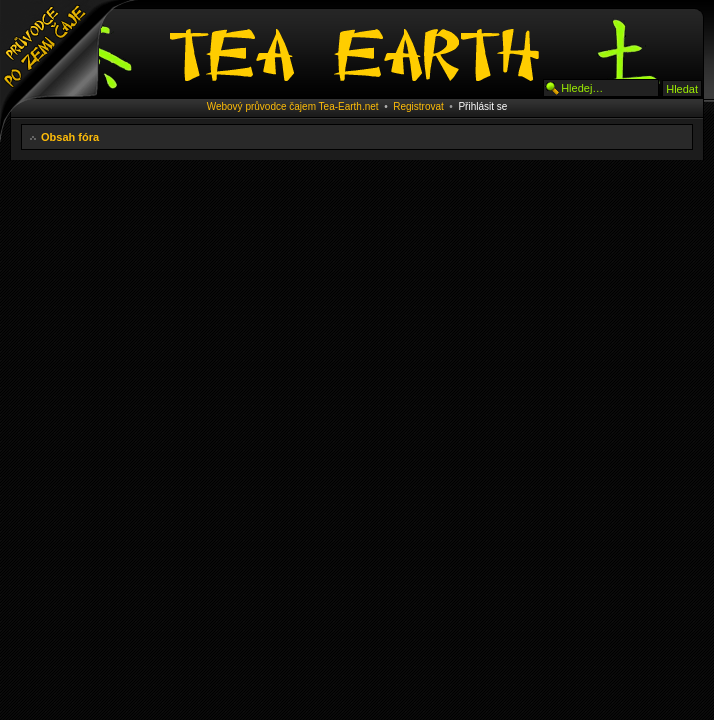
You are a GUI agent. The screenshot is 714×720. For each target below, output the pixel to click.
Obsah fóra (70, 137)
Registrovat (418, 106)
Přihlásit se (482, 106)
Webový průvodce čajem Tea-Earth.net (293, 106)
